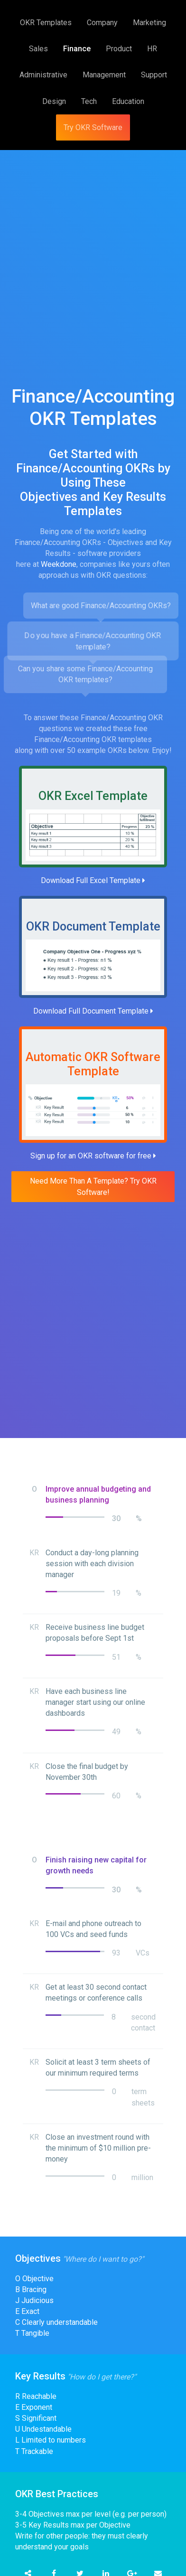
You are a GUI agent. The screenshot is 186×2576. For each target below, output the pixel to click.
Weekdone (58, 564)
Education (128, 101)
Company (102, 22)
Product (119, 48)
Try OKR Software (93, 127)
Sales (38, 48)
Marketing (149, 22)
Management (104, 74)
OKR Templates (46, 22)
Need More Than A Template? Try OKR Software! (93, 1186)
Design (54, 101)
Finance (77, 48)
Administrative (43, 74)
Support (154, 74)
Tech (89, 101)
